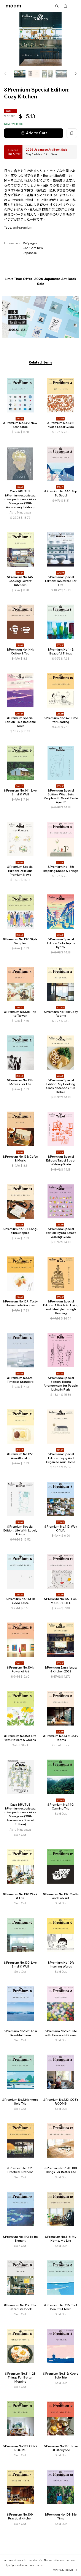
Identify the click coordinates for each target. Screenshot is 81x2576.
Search (56, 6)
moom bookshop (13, 6)
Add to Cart (33, 133)
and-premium (22, 227)
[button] (75, 73)
